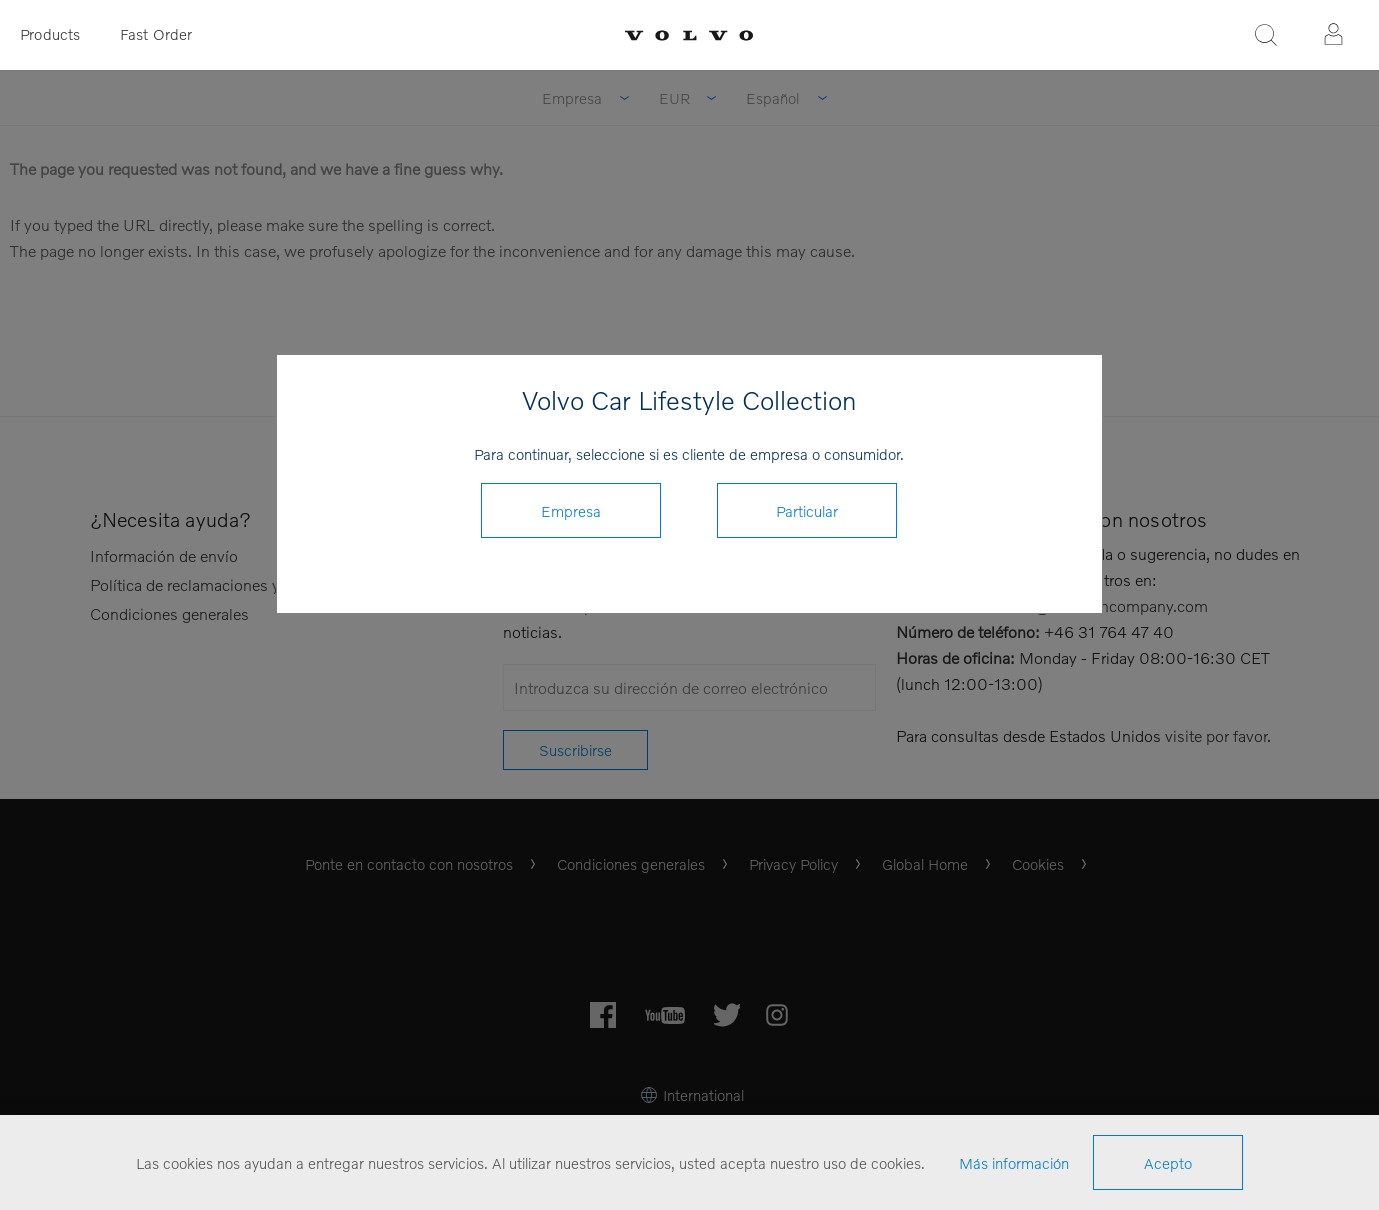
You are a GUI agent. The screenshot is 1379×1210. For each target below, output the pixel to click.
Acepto (1168, 1163)
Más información (1014, 1163)
